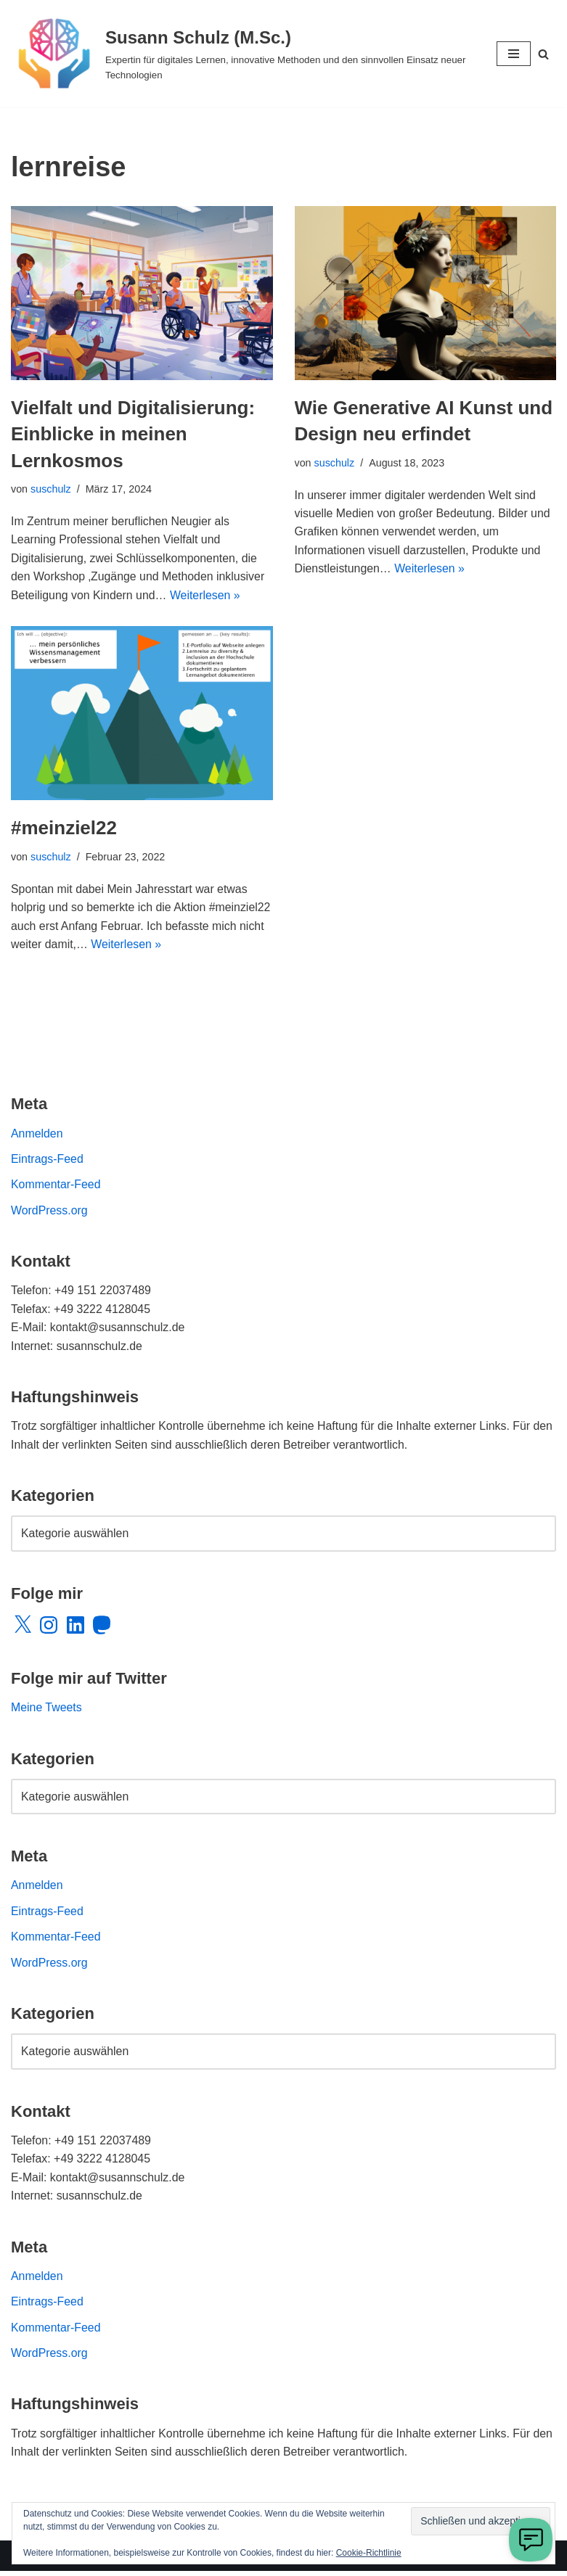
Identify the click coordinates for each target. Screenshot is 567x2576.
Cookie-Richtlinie (368, 2553)
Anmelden (37, 1134)
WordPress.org (49, 1212)
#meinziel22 (64, 828)
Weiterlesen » (206, 596)
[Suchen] (543, 54)
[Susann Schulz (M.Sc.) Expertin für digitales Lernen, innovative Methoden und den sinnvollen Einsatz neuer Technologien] (243, 53)
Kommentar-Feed (56, 1186)
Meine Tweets (46, 1710)
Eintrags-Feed (47, 1160)
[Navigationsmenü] (514, 53)
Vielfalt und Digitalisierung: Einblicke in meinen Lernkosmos (133, 434)
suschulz (50, 489)
